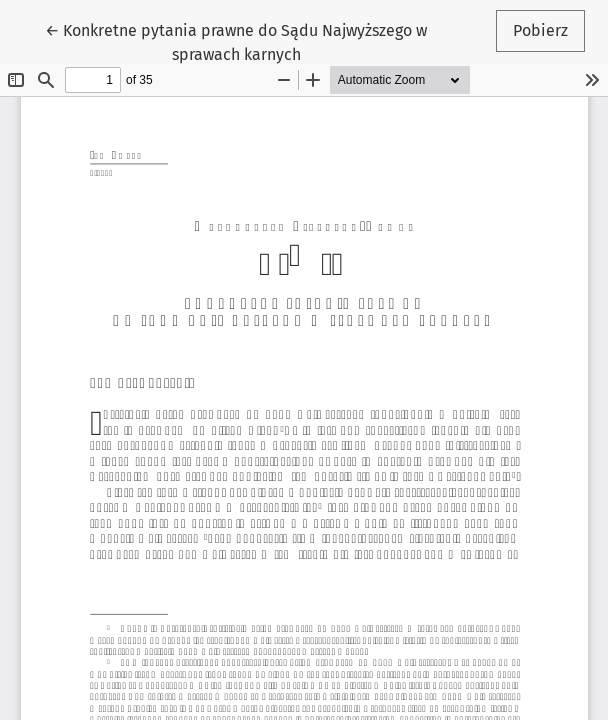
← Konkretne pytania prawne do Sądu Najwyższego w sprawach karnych (236, 41)
